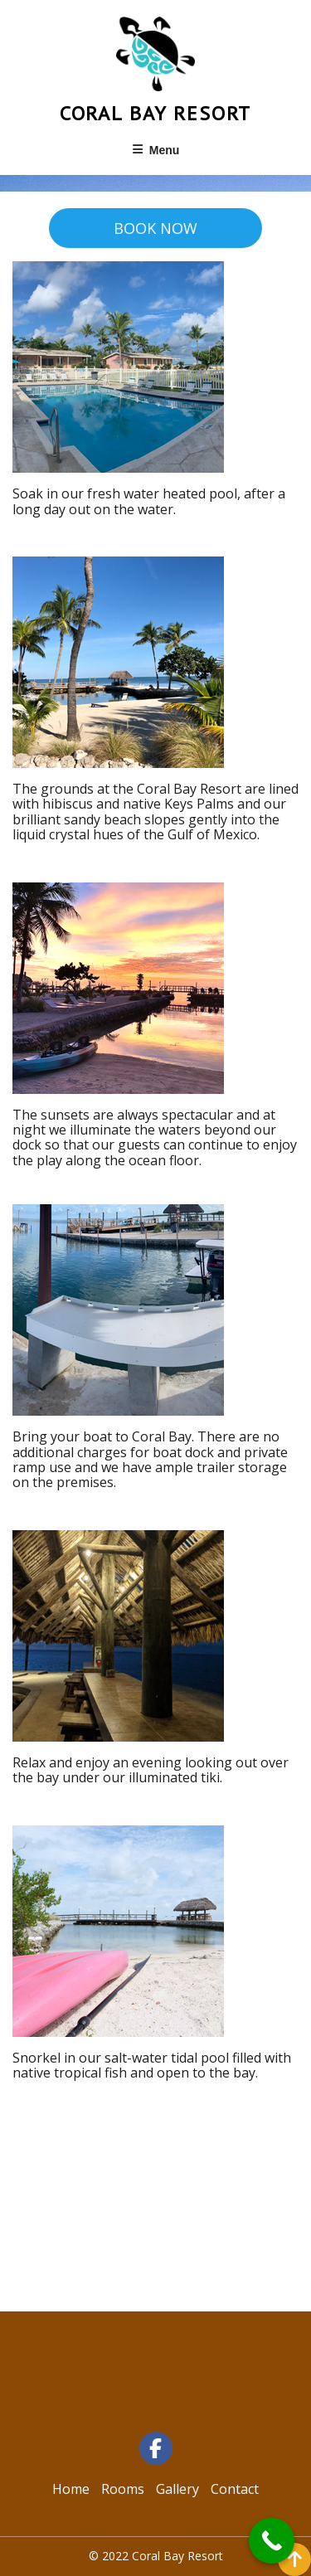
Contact (235, 2489)
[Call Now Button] (271, 2541)
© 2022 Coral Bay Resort (156, 2556)
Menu (156, 150)
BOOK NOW (155, 228)
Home (71, 2489)
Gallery (177, 2489)
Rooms (122, 2489)
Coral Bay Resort (156, 113)
